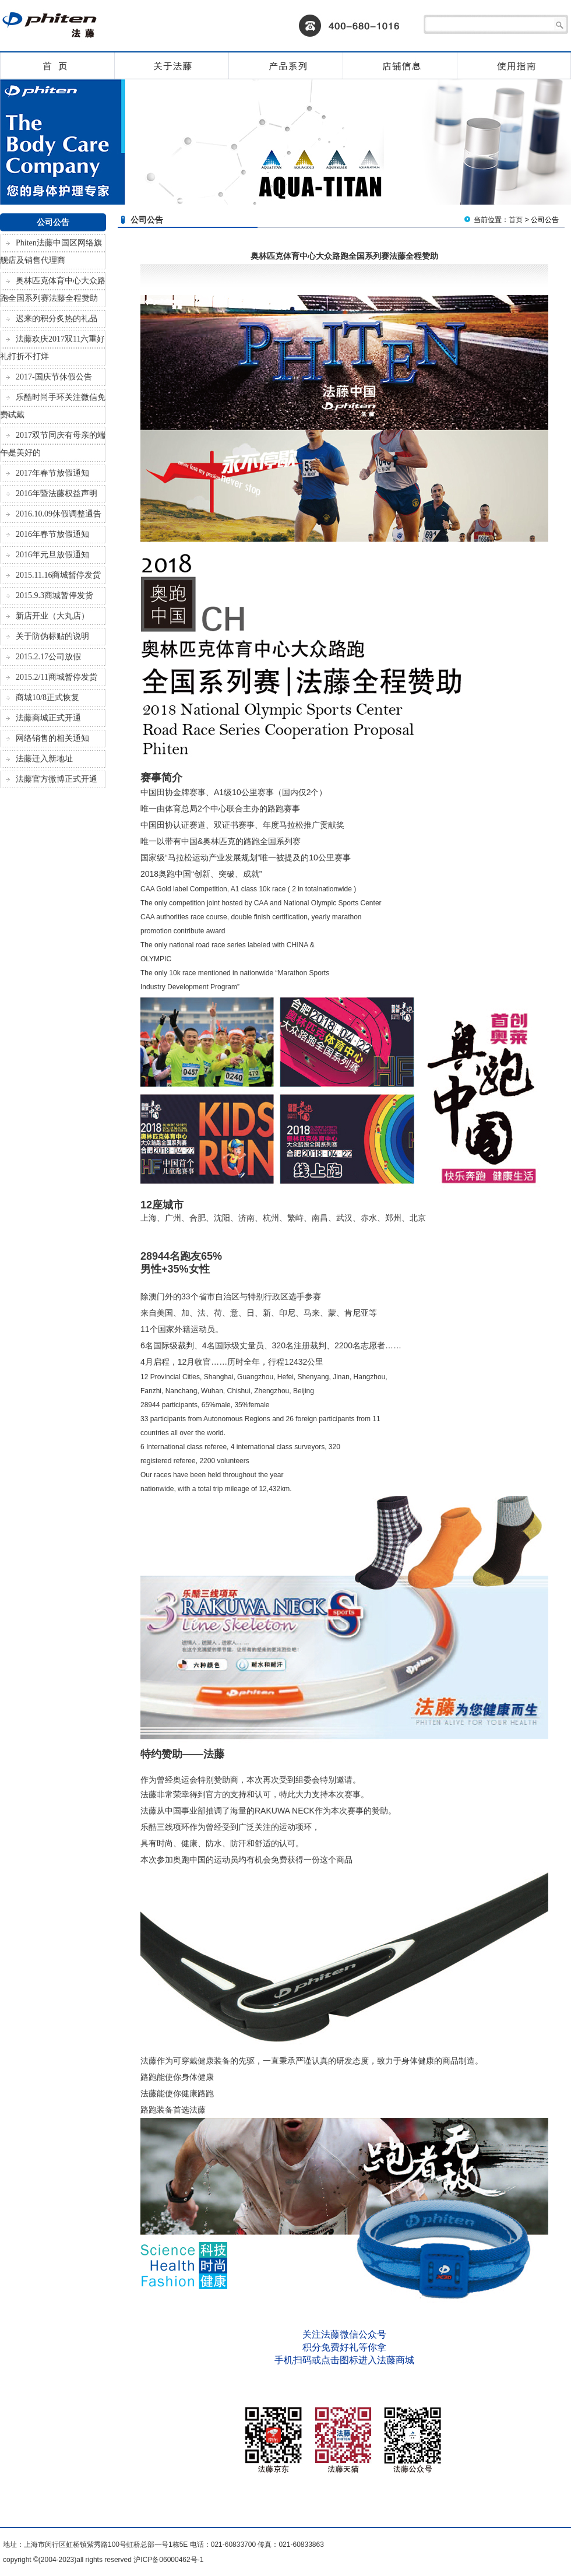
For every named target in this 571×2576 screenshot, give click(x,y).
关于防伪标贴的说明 (52, 636)
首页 (516, 220)
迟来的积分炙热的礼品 (56, 318)
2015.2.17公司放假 (48, 656)
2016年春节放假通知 (52, 534)
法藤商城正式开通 (48, 718)
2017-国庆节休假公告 (54, 376)
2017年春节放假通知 (52, 473)
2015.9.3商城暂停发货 (54, 595)
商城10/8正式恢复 (47, 697)
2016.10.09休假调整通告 (58, 513)
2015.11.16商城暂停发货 (58, 575)
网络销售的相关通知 (52, 738)
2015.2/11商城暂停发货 (56, 677)
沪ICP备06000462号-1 (168, 2560)
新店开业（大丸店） (52, 616)
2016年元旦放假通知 (52, 554)
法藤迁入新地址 (44, 758)
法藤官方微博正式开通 (56, 779)
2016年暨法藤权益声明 (56, 493)
